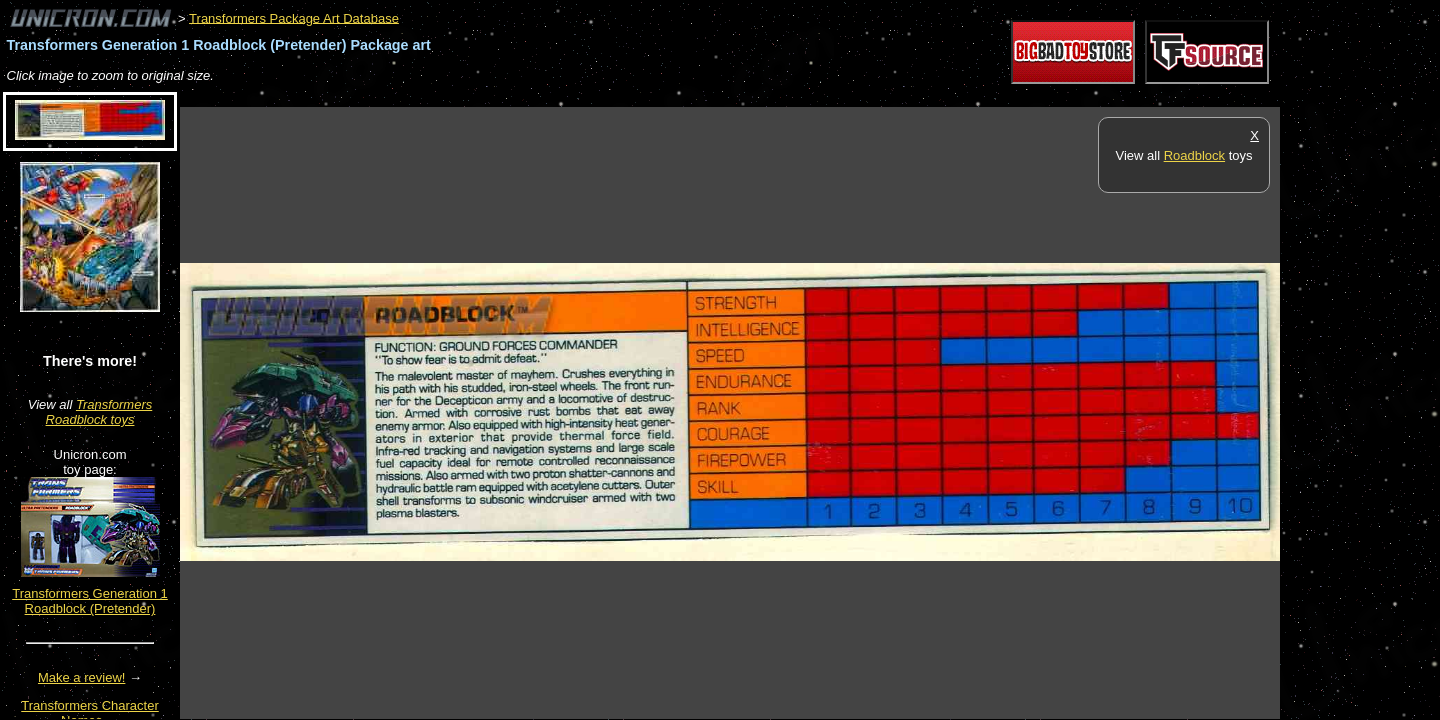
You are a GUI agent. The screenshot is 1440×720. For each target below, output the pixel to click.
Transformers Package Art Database (294, 17)
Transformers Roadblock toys (99, 412)
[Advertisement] (544, 96)
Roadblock (1194, 155)
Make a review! (81, 677)
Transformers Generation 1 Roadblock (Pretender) (90, 601)
